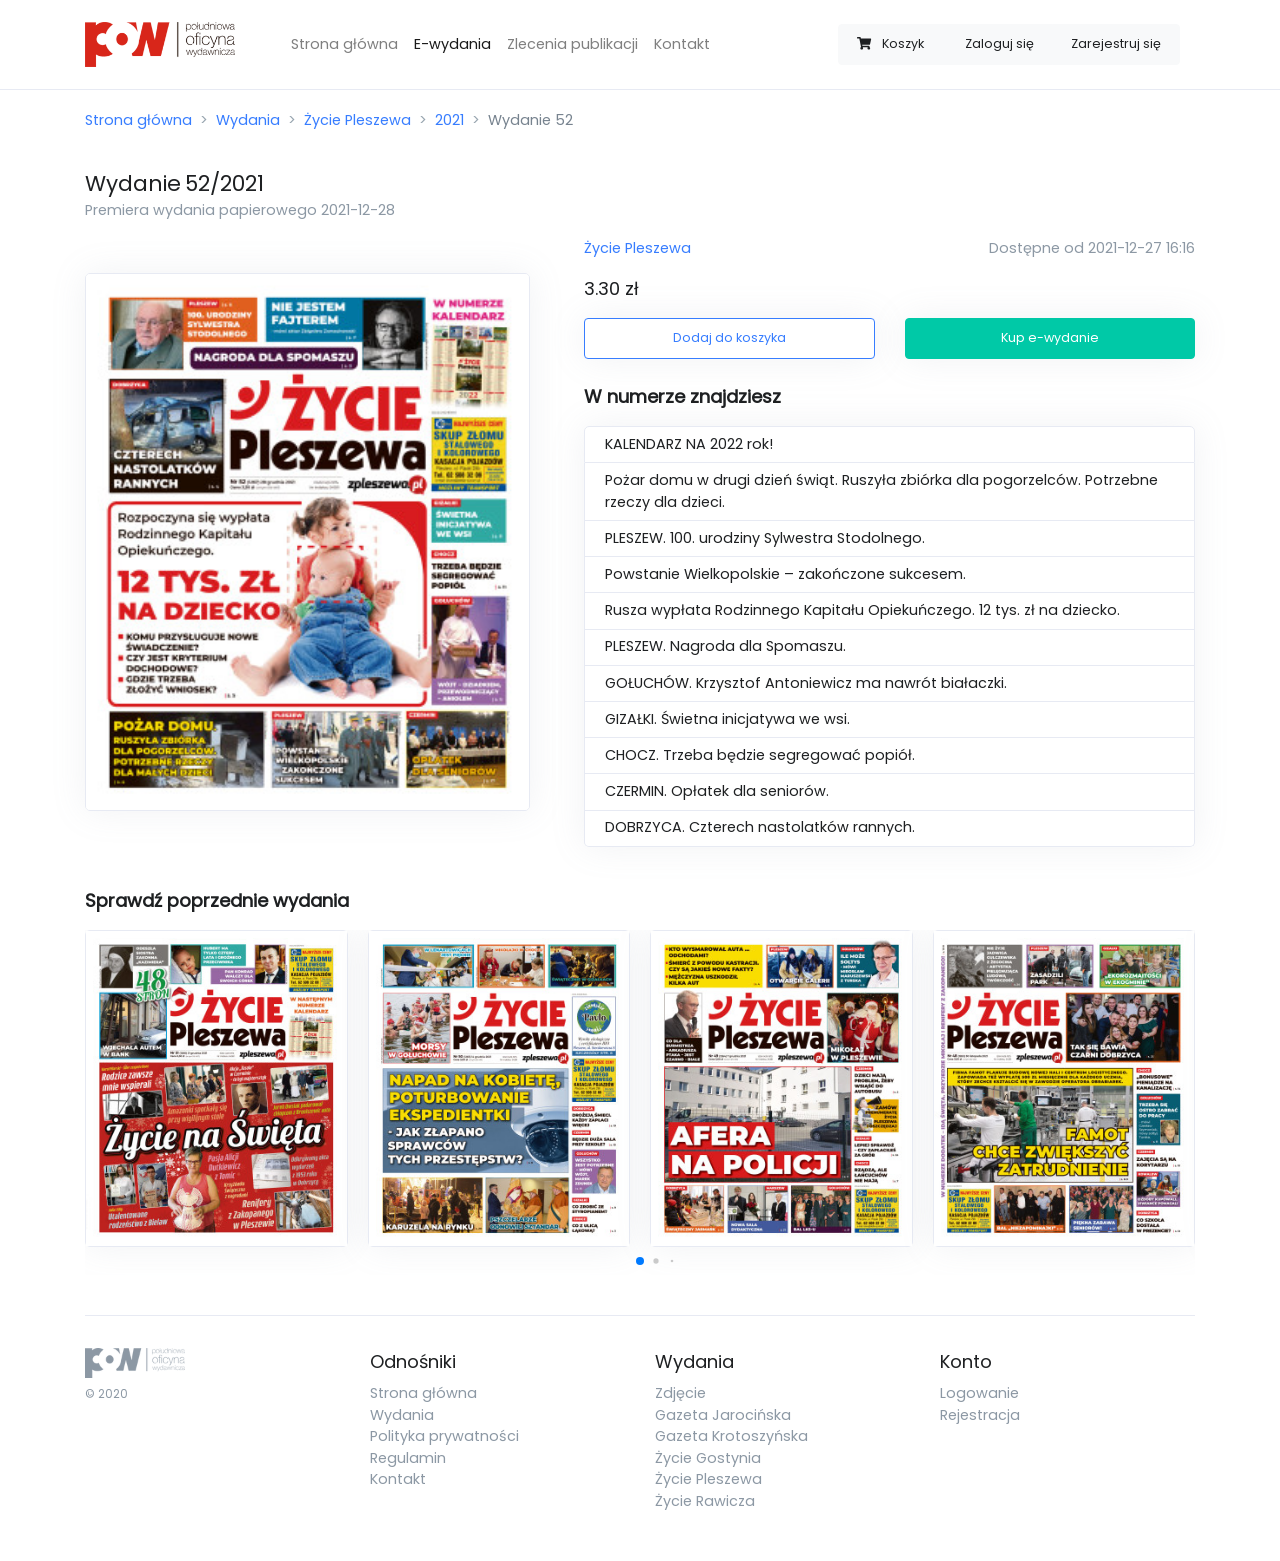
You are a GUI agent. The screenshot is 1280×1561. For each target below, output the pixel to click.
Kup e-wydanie (1050, 337)
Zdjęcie (680, 1393)
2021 (449, 120)
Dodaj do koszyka (729, 337)
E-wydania (452, 44)
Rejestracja (980, 1415)
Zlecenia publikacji (572, 44)
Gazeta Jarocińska (723, 1415)
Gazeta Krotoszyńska (731, 1436)
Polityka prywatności (444, 1436)
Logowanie (979, 1393)
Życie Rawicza (705, 1501)
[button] (640, 1261)
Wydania (248, 120)
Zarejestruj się (1116, 43)
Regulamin (408, 1458)
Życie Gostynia (708, 1458)
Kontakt (682, 44)
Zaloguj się (999, 43)
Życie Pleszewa (357, 120)
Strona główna (344, 44)
